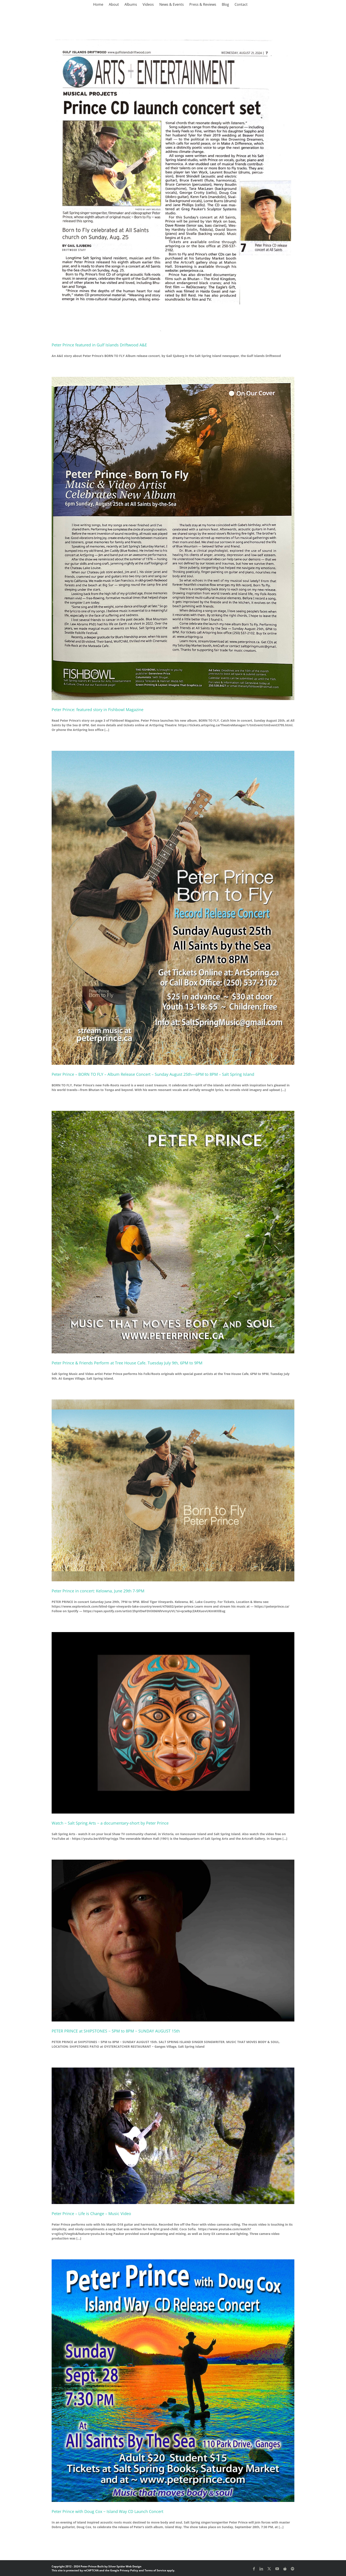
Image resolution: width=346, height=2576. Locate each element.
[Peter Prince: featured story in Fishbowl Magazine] (173, 538)
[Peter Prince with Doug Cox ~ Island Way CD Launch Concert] (173, 2380)
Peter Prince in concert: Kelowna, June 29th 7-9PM (98, 1590)
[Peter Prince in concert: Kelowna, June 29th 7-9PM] (173, 1490)
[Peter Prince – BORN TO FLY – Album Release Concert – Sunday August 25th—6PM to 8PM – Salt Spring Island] (173, 908)
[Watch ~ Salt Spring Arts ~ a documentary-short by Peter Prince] (173, 1723)
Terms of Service (155, 2570)
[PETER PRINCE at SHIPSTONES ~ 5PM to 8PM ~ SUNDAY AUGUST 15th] (173, 1940)
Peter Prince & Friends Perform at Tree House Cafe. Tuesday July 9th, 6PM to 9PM (127, 1363)
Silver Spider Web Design (124, 2566)
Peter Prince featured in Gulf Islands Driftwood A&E (99, 344)
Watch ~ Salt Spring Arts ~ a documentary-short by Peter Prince (110, 1823)
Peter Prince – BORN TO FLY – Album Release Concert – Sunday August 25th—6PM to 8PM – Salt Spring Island (153, 1074)
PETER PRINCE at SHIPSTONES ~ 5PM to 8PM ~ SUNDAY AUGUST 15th (116, 2031)
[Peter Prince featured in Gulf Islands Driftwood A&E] (173, 178)
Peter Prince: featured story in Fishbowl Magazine (97, 709)
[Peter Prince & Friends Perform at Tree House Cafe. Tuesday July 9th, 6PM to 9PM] (173, 1232)
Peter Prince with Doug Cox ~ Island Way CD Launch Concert (107, 2511)
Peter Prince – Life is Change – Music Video (91, 2213)
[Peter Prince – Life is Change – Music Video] (173, 2136)
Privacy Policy (129, 2570)
